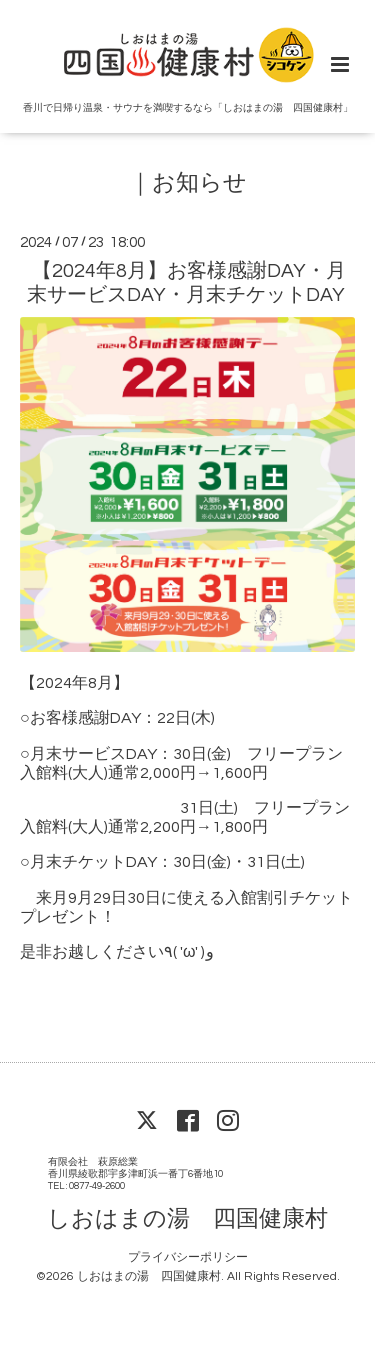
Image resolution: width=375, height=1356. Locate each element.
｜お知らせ (188, 183)
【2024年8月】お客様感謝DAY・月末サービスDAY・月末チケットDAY (187, 282)
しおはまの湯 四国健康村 (187, 1219)
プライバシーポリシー (188, 1257)
